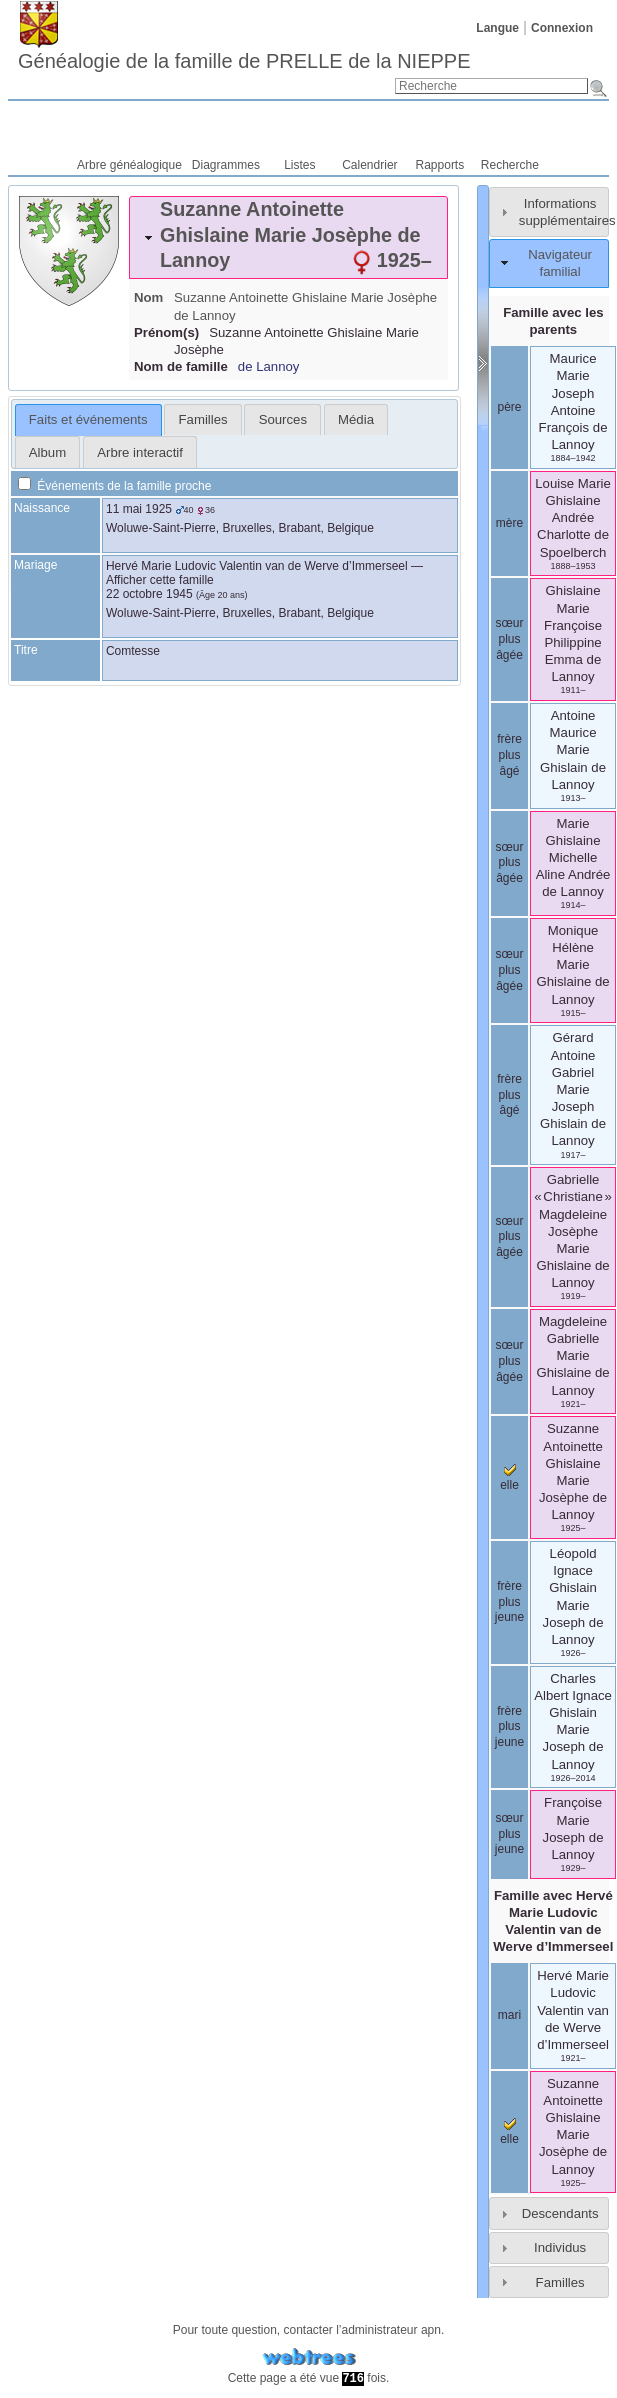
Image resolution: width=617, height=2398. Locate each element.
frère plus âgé (509, 754)
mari (509, 2015)
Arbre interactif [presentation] (140, 452)
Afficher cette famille (160, 580)
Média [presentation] (356, 419)
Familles (560, 2282)
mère (509, 523)
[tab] (288, 237)
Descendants (560, 2213)
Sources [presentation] (283, 419)
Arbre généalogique (129, 165)
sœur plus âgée (510, 638)
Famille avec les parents (553, 321)
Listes (299, 165)
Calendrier (369, 165)
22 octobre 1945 (149, 594)
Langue (497, 28)
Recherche (510, 165)
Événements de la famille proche (114, 486)
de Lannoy (269, 366)
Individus (560, 2247)
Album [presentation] (47, 452)
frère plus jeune (509, 1601)
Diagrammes (226, 165)
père (509, 407)
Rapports (440, 165)
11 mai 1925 (139, 509)
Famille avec (553, 1921)
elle (509, 2132)
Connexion (562, 28)
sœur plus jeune (509, 1833)
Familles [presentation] (203, 419)
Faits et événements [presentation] (88, 419)
